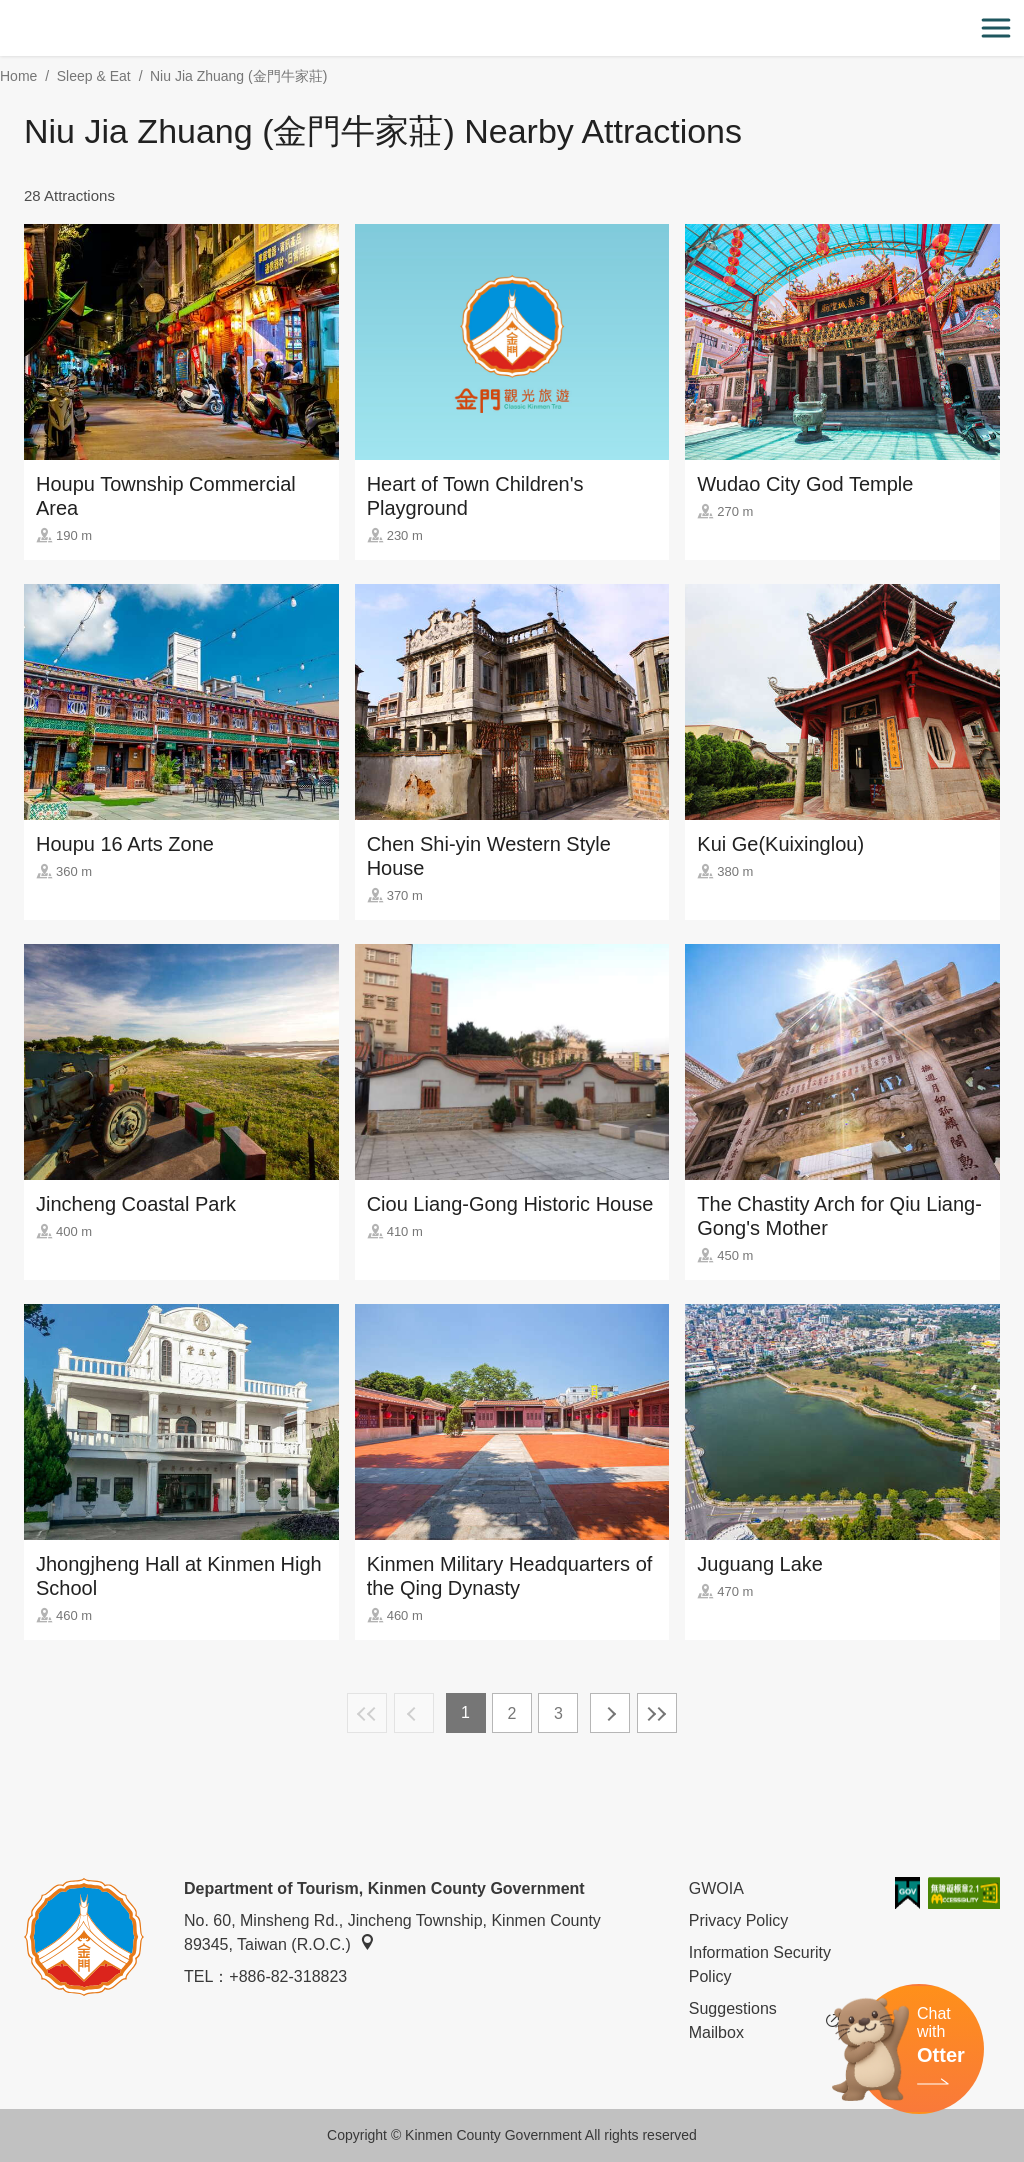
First (367, 1713)
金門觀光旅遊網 (512, 28)
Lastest (657, 1713)
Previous (414, 1713)
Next (610, 1713)
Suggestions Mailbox (764, 2021)
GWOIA (716, 1888)
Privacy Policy (739, 1920)
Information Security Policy (760, 1964)
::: (6, 11)
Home (18, 76)
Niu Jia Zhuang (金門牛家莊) (238, 76)
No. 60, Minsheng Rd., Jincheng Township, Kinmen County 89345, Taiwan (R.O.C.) (392, 1932)
